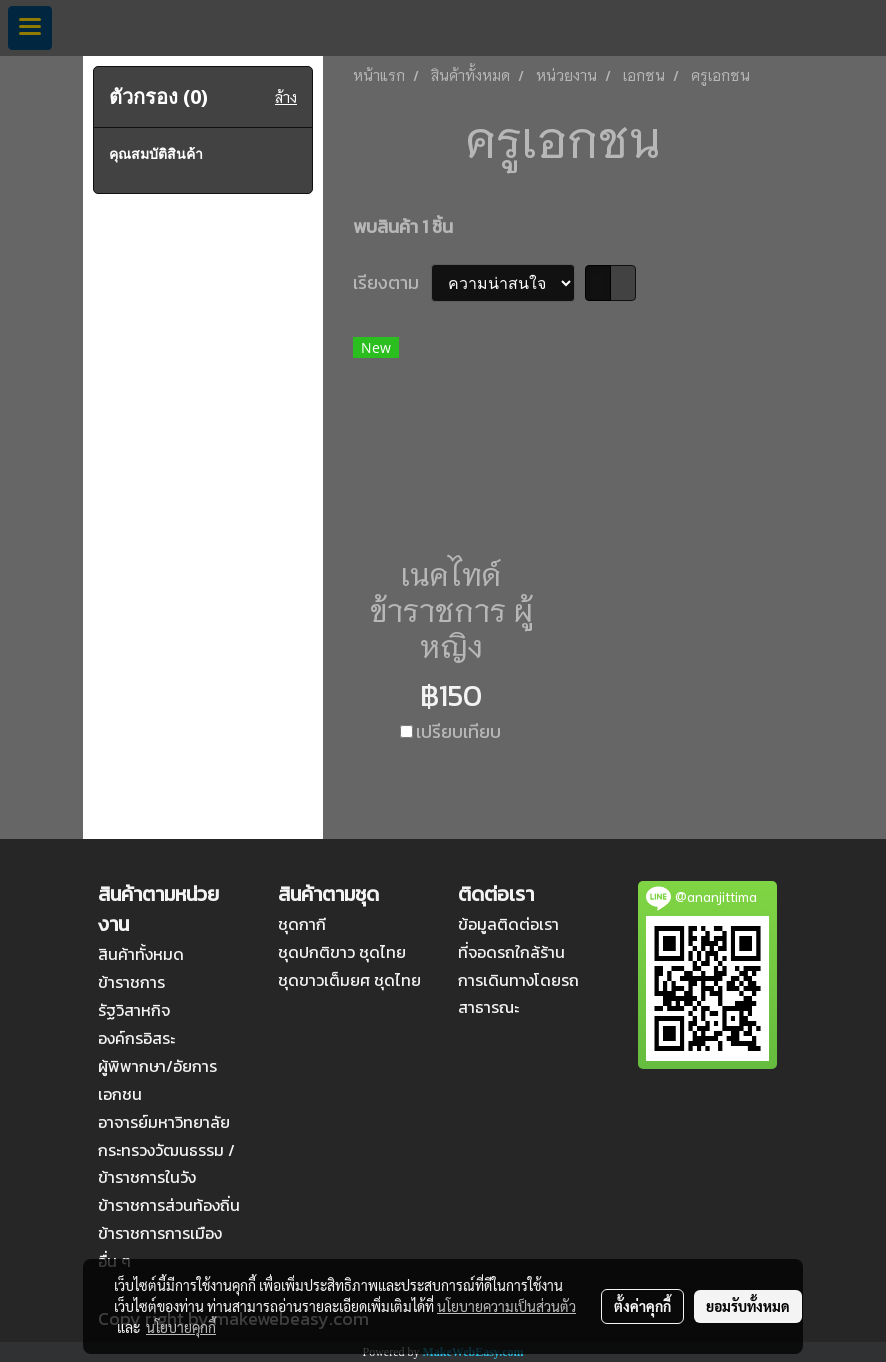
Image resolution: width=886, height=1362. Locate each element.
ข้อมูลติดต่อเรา (508, 924)
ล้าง (286, 97)
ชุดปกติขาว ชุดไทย (342, 952)
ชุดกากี (302, 924)
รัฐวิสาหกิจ (134, 1010)
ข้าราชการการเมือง (160, 1233)
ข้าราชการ (131, 982)
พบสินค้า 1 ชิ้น (403, 226)
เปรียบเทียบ (458, 731)
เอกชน (120, 1094)
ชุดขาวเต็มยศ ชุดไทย (349, 980)
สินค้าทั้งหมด (141, 954)
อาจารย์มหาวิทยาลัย (164, 1122)
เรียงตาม (392, 282)
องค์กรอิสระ (136, 1038)
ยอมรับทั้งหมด (748, 1306)
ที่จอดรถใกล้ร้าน (511, 952)
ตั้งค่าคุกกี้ (642, 1306)
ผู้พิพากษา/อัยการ (157, 1066)
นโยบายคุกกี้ (181, 1327)
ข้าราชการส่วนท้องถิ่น (169, 1205)
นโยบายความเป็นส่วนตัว (506, 1306)
